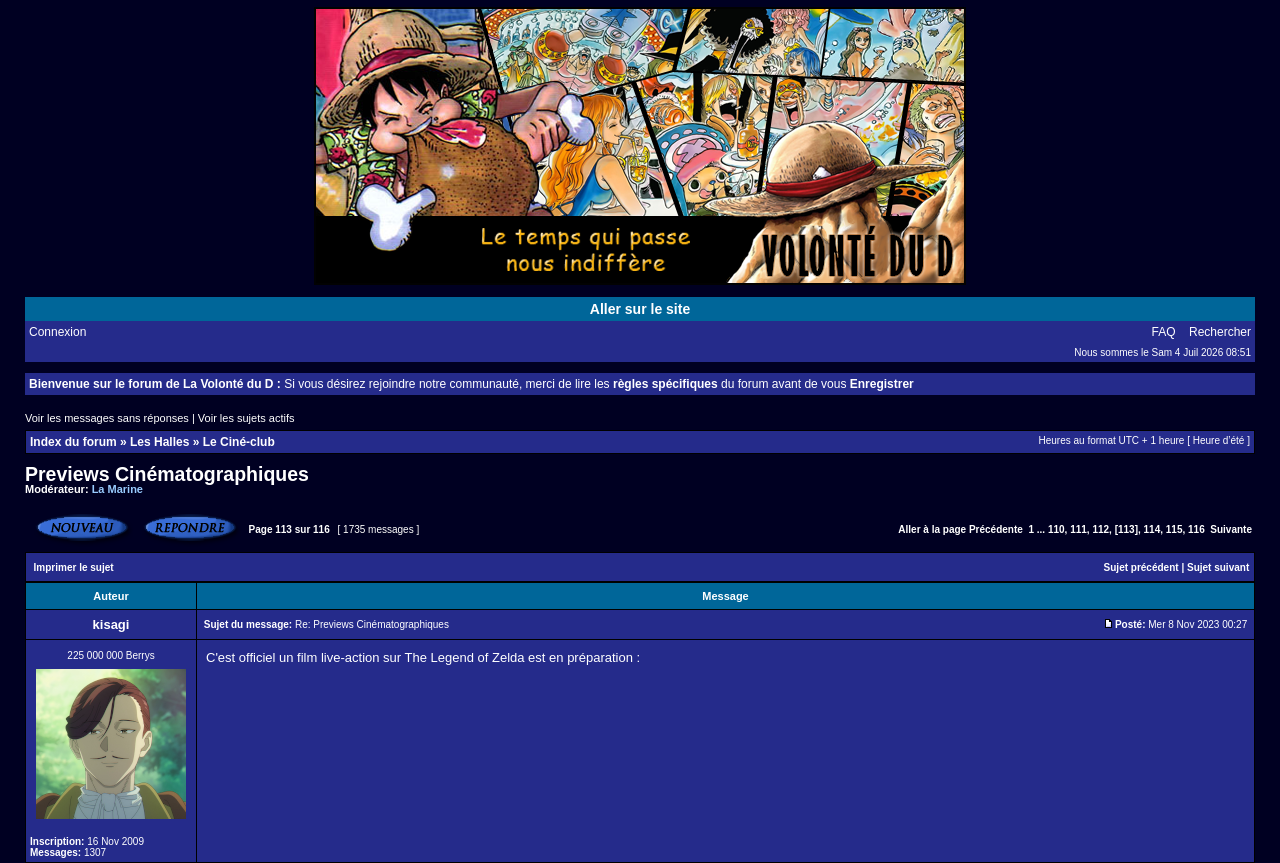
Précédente (996, 529)
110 (1056, 529)
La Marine (117, 489)
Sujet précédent (1141, 567)
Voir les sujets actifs (246, 418)
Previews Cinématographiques (167, 474)
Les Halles (159, 442)
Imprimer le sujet (74, 567)
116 (1196, 529)
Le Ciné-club (239, 442)
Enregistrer (882, 384)
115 (1174, 529)
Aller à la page (932, 529)
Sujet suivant (1218, 567)
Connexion (57, 332)
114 (1152, 529)
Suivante (1231, 529)
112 (1100, 529)
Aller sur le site (640, 309)
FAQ (1164, 332)
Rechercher (1220, 332)
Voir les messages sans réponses (107, 418)
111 (1078, 529)
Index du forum (73, 442)
